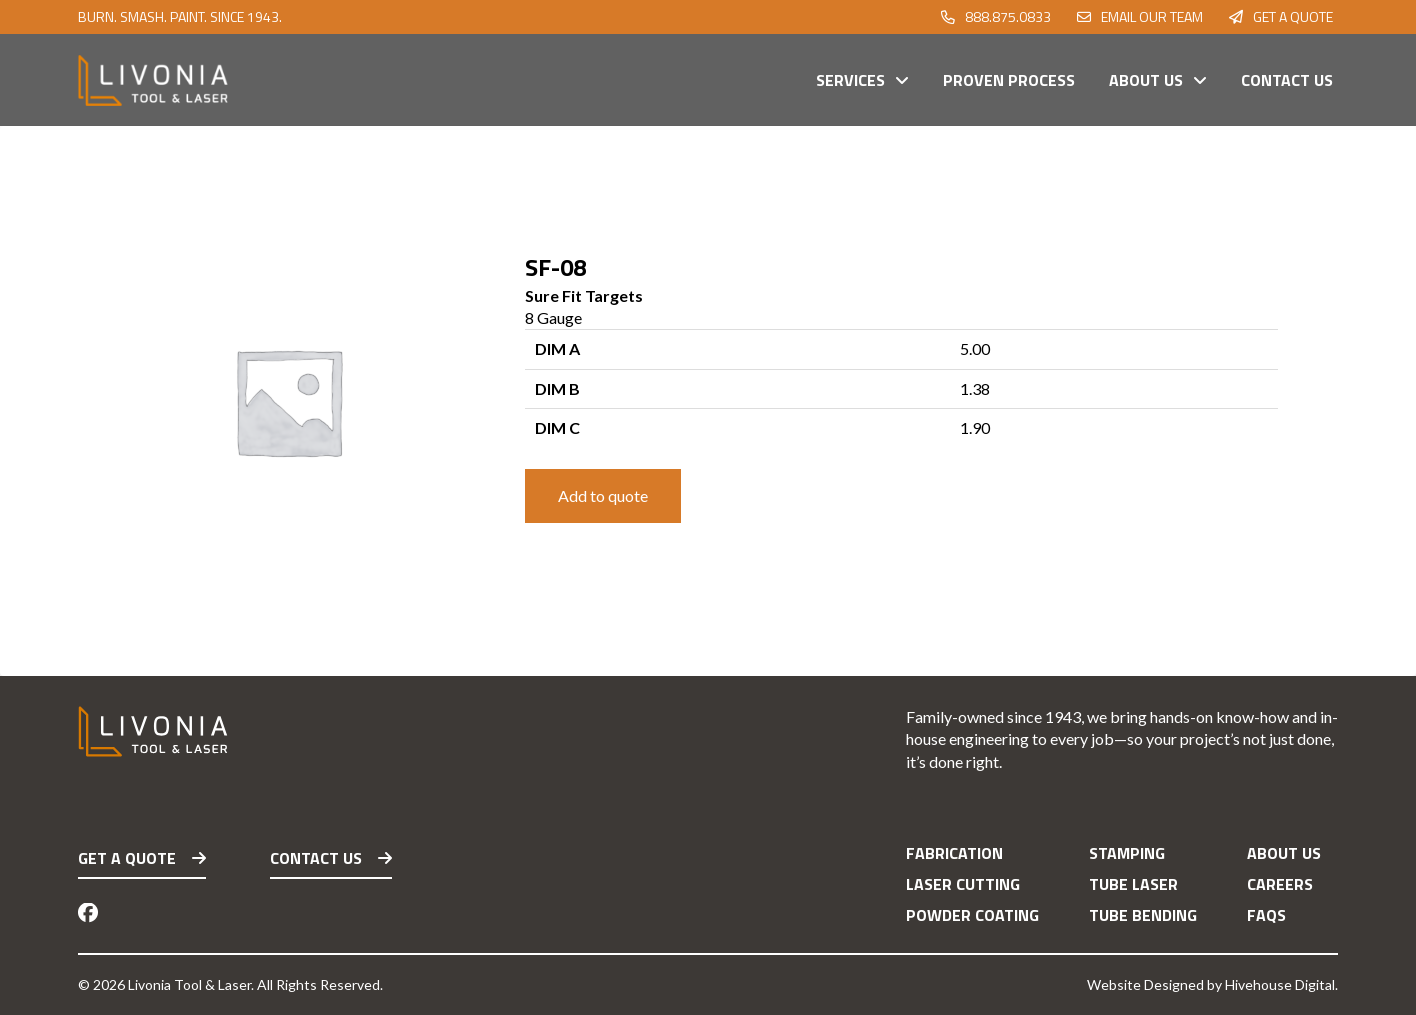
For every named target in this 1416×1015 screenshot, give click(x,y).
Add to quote (603, 495)
